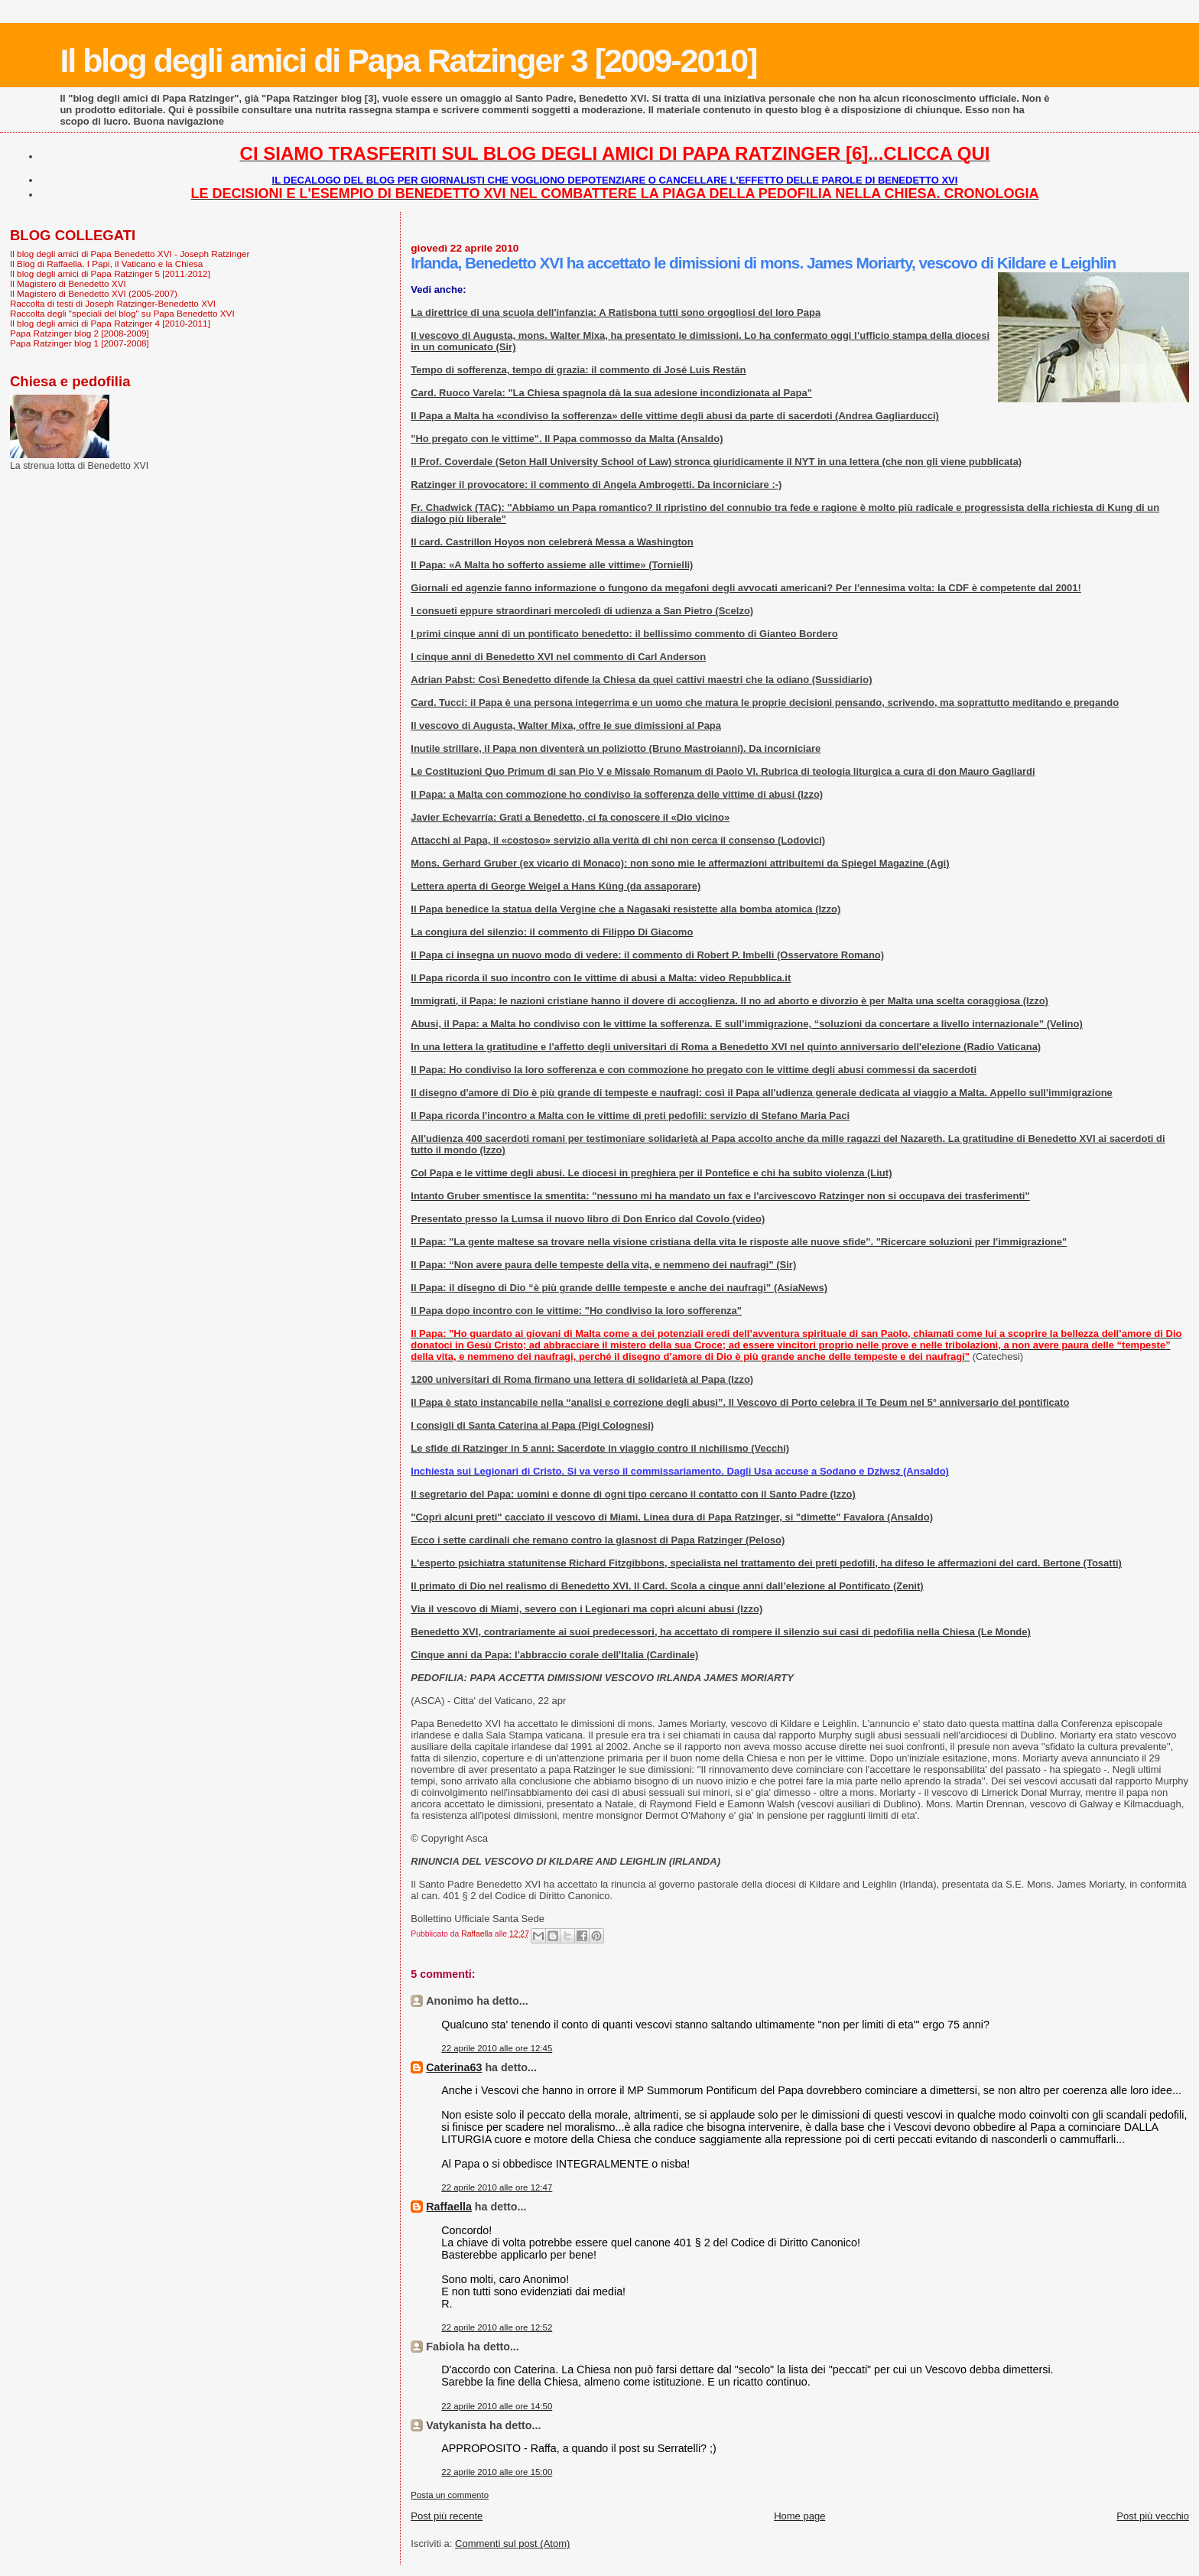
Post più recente (447, 2516)
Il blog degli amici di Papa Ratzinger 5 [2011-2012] (110, 273)
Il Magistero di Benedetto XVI (68, 283)
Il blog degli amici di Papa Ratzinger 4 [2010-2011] (110, 323)
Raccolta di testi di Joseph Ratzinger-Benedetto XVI (113, 303)
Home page (799, 2516)
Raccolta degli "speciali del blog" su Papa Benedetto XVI (122, 313)
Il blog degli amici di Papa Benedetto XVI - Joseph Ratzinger (129, 254)
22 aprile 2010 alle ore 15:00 (496, 2472)
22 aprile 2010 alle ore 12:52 (496, 2327)
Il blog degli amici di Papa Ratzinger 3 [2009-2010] (408, 60)
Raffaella (449, 2206)
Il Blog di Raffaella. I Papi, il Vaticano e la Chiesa (106, 263)
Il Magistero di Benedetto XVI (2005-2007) (93, 293)
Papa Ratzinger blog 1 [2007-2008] (79, 343)
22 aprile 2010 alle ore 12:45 (496, 2048)
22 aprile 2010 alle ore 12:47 (496, 2187)
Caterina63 (454, 2067)
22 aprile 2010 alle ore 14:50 (496, 2406)
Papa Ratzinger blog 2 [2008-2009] (79, 333)
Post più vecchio (1152, 2516)
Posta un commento (450, 2495)
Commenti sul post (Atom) (512, 2543)
